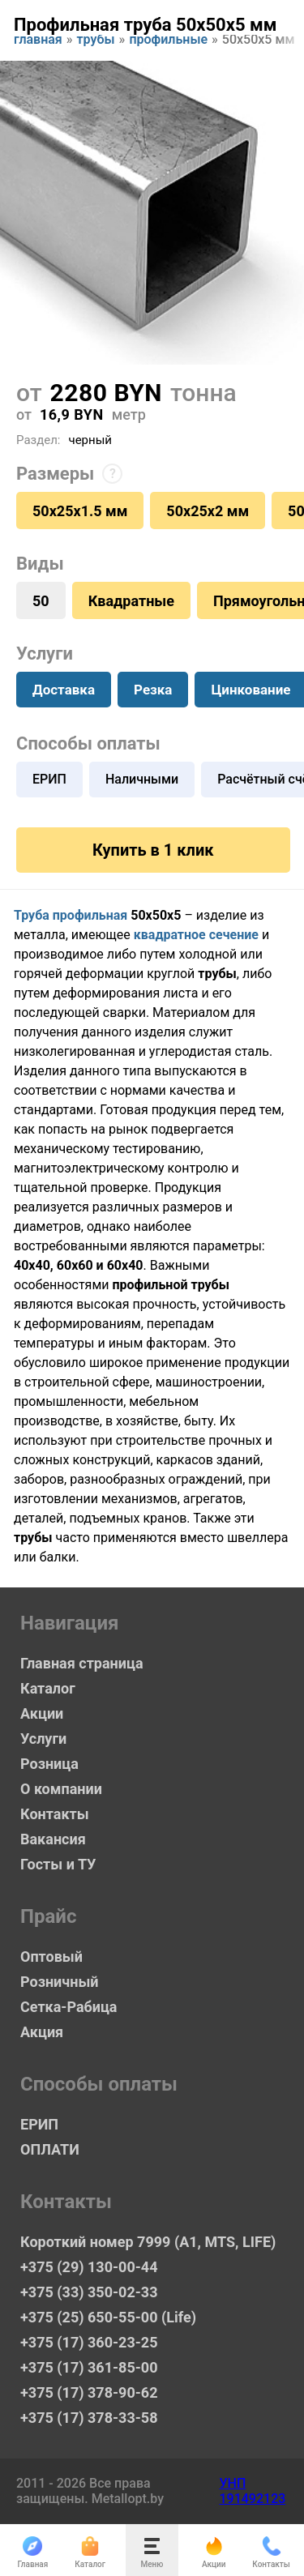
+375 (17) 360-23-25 (88, 2342)
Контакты (54, 1813)
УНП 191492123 (252, 2491)
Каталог (47, 1688)
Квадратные (131, 600)
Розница (49, 1763)
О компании (61, 1788)
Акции (41, 1713)
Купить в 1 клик (152, 850)
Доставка (63, 689)
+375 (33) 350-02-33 (88, 2291)
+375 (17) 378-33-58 (88, 2417)
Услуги (43, 1738)
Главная (38, 41)
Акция (41, 2031)
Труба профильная (70, 915)
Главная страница (81, 1663)
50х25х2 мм (207, 510)
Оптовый (51, 1956)
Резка (153, 689)
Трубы (96, 41)
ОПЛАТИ (49, 2149)
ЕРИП (49, 779)
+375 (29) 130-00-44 (88, 2266)
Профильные (168, 41)
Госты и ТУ (58, 1864)
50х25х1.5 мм (79, 510)
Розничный (59, 1981)
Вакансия (53, 1839)
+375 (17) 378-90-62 (88, 2392)
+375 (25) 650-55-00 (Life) (108, 2317)
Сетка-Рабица (68, 2006)
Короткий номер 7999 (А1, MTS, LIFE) (148, 2241)
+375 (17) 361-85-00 (88, 2367)
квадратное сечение (196, 934)
